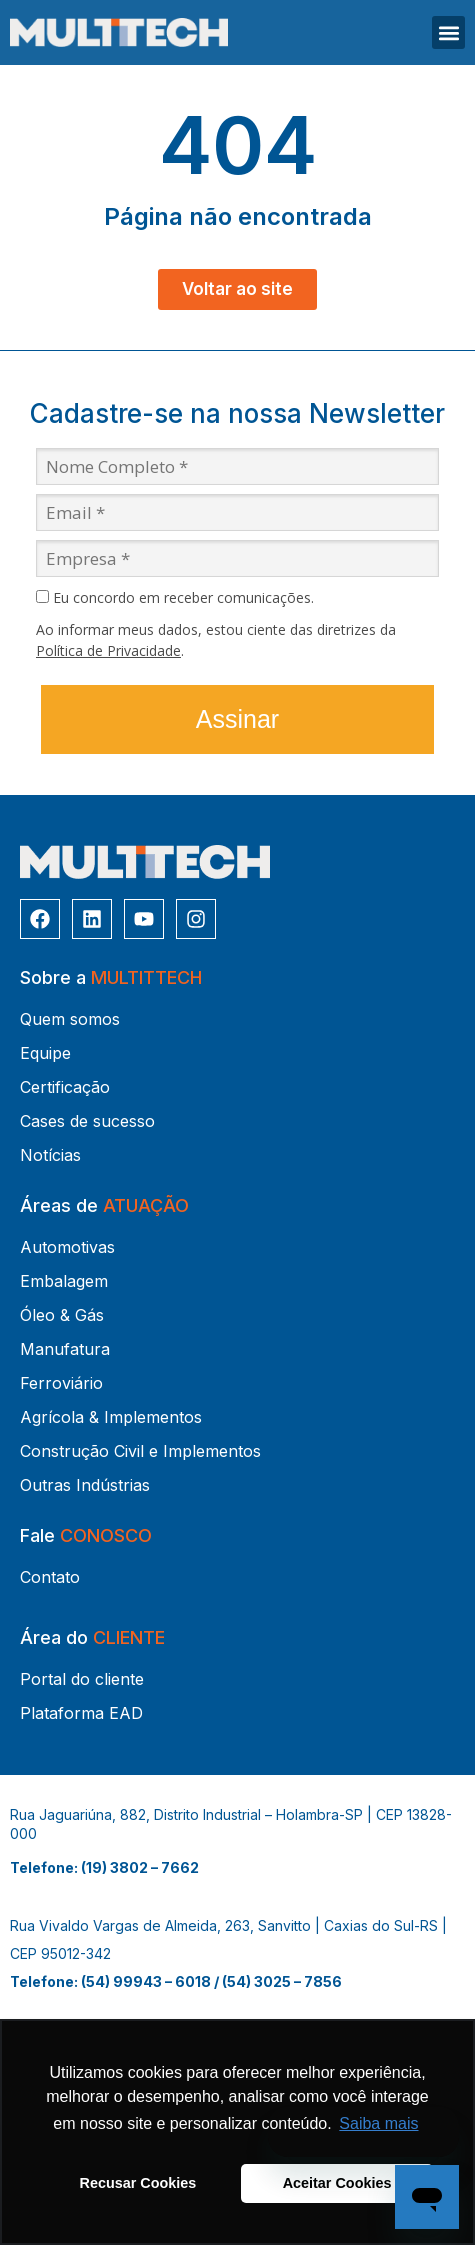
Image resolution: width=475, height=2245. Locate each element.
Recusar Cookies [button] (138, 2183)
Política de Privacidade (108, 650)
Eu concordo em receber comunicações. (175, 598)
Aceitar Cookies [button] (337, 2183)
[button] (448, 32)
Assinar (237, 719)
